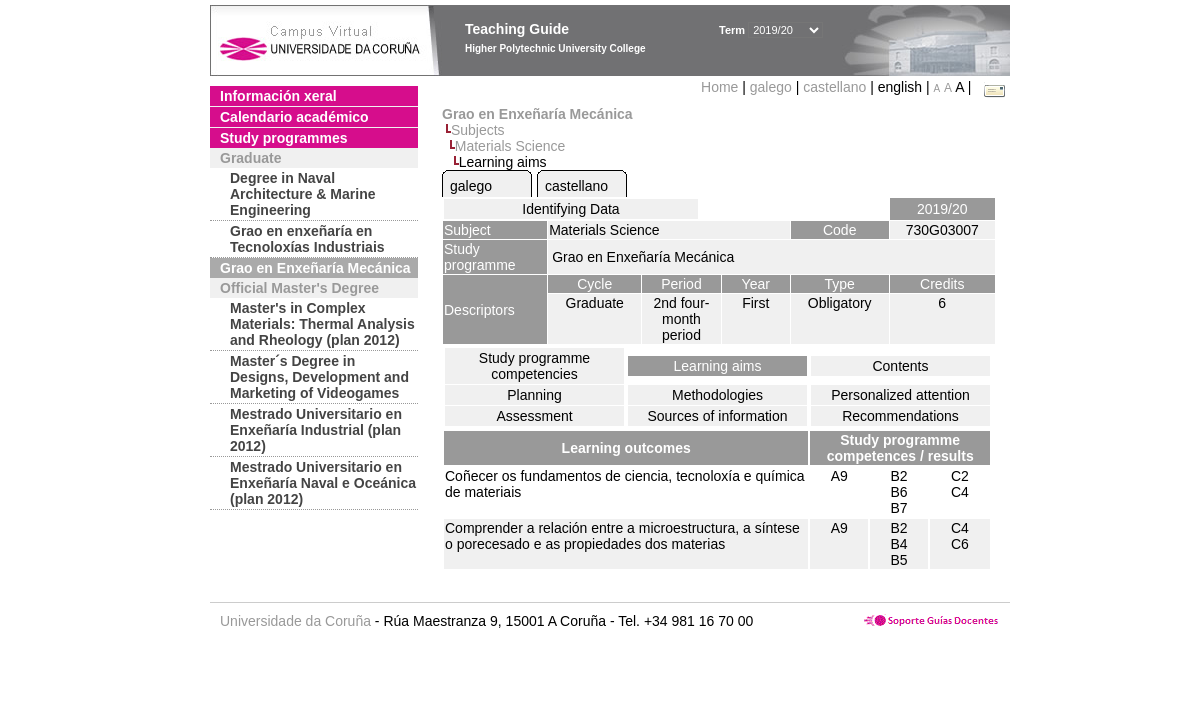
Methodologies (717, 395)
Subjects (478, 130)
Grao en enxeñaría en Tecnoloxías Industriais (307, 239)
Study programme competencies (534, 366)
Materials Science (510, 146)
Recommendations (900, 416)
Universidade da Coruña (295, 621)
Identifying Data (570, 209)
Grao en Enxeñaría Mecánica (315, 268)
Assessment (534, 416)
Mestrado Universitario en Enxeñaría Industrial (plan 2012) (316, 430)
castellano (834, 87)
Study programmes (284, 138)
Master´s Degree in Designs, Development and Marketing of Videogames (319, 377)
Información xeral (278, 96)
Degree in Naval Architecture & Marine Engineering (302, 194)
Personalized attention (900, 395)
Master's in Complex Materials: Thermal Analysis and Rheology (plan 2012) (322, 324)
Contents (900, 366)
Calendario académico (294, 117)
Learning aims (718, 366)
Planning (534, 395)
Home (721, 87)
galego (771, 87)
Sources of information (717, 416)
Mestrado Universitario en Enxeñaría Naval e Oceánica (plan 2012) (323, 483)
